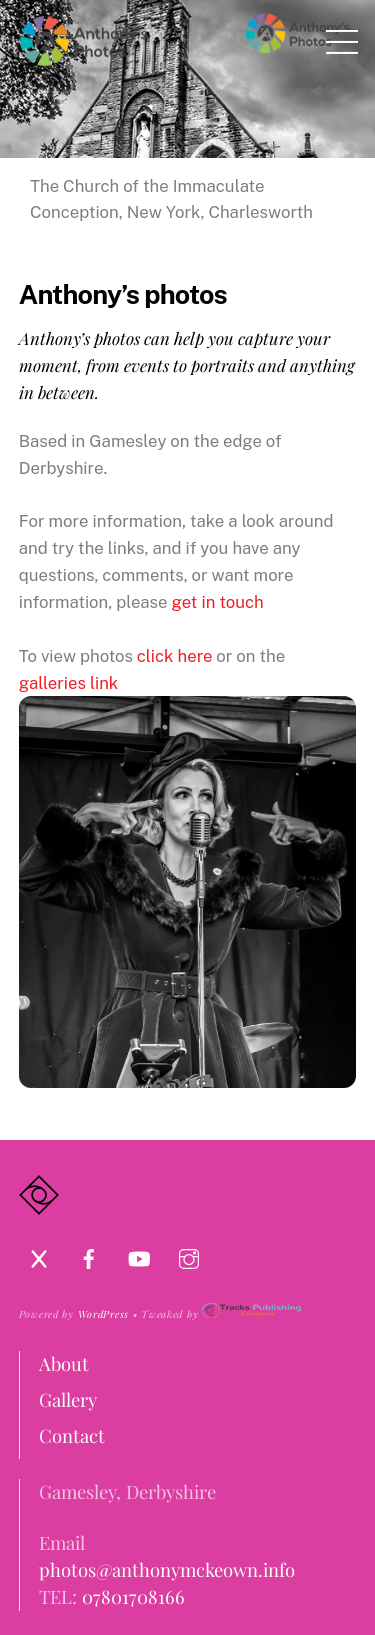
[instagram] (189, 1254)
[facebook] (89, 1254)
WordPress (103, 1314)
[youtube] (139, 1254)
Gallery (68, 1399)
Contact (72, 1435)
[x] (39, 1254)
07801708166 (133, 1596)
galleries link (69, 683)
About (64, 1363)
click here (175, 656)
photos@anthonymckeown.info (167, 1569)
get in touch (218, 602)
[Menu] (342, 41)
